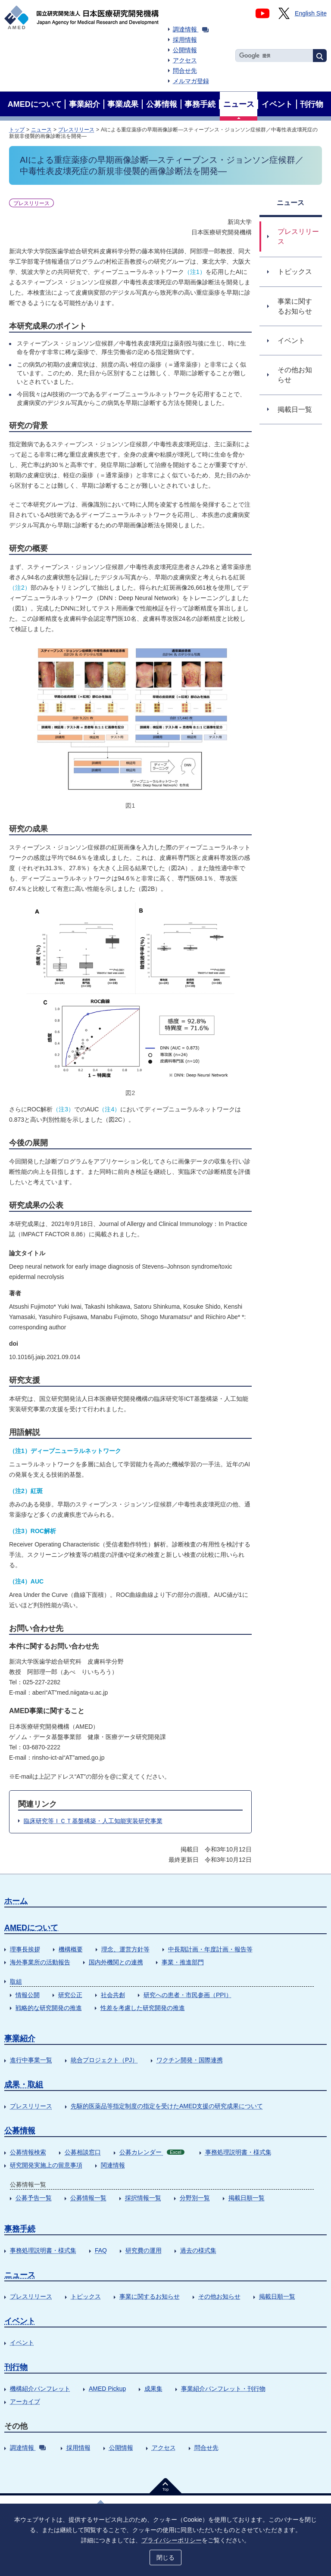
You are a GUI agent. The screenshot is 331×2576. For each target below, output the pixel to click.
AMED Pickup (107, 2388)
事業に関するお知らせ (149, 2296)
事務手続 (19, 2228)
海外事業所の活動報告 (40, 1962)
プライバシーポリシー (171, 2540)
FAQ (101, 2250)
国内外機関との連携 (116, 1962)
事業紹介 (19, 2038)
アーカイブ (25, 2401)
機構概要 (71, 1949)
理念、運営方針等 (125, 1949)
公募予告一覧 (34, 2197)
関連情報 (113, 2165)
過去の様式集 (198, 2250)
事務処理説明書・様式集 (238, 2152)
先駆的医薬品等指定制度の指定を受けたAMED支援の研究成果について (167, 2106)
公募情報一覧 (88, 2197)
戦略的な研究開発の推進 (49, 2007)
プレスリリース (76, 130)
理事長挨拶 (25, 1949)
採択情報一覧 (143, 2197)
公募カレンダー (151, 2152)
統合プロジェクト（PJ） (104, 2059)
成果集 (153, 2388)
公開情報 (185, 50)
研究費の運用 (143, 2250)
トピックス (86, 2296)
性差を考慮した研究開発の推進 (142, 2007)
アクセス (185, 60)
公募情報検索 (28, 2152)
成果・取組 (23, 2084)
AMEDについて (31, 1927)
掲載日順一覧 (246, 2197)
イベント (19, 2321)
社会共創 (113, 1994)
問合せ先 (185, 70)
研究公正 (70, 1994)
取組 (16, 1981)
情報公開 (28, 1994)
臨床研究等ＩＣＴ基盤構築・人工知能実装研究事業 (93, 1820)
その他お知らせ (219, 2296)
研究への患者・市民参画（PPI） (188, 1994)
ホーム (16, 1901)
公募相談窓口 (83, 2152)
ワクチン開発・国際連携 (189, 2059)
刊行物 (16, 2367)
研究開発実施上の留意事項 (46, 2165)
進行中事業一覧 (31, 2059)
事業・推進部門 (183, 1962)
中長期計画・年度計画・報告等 (210, 1949)
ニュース (41, 130)
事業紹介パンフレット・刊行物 (223, 2388)
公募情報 (19, 2130)
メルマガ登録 (191, 81)
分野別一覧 (195, 2197)
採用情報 (185, 39)
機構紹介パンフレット (40, 2388)
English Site (311, 13)
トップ (17, 130)
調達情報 (191, 29)
